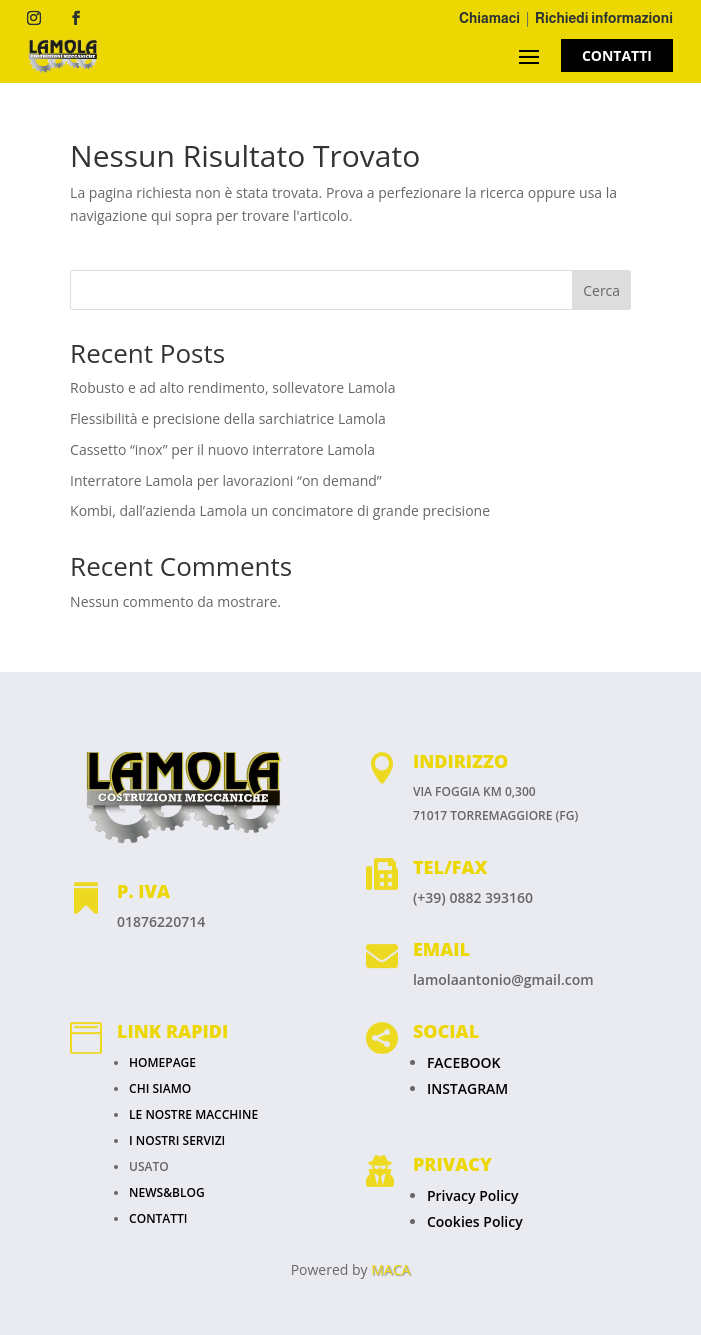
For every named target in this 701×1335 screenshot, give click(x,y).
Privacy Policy (473, 1195)
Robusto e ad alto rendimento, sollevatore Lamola (232, 387)
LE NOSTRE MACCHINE (193, 1114)
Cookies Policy (475, 1221)
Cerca (601, 290)
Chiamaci (489, 18)
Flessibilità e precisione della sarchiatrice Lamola (228, 418)
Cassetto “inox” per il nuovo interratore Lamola (222, 449)
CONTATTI (617, 55)
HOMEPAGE (162, 1062)
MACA (390, 1269)
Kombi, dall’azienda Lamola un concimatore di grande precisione (280, 510)
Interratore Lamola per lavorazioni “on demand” (226, 480)
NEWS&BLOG (167, 1192)
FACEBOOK (464, 1062)
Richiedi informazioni (604, 18)
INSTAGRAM (467, 1088)
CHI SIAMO (160, 1088)
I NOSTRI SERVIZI (177, 1140)
